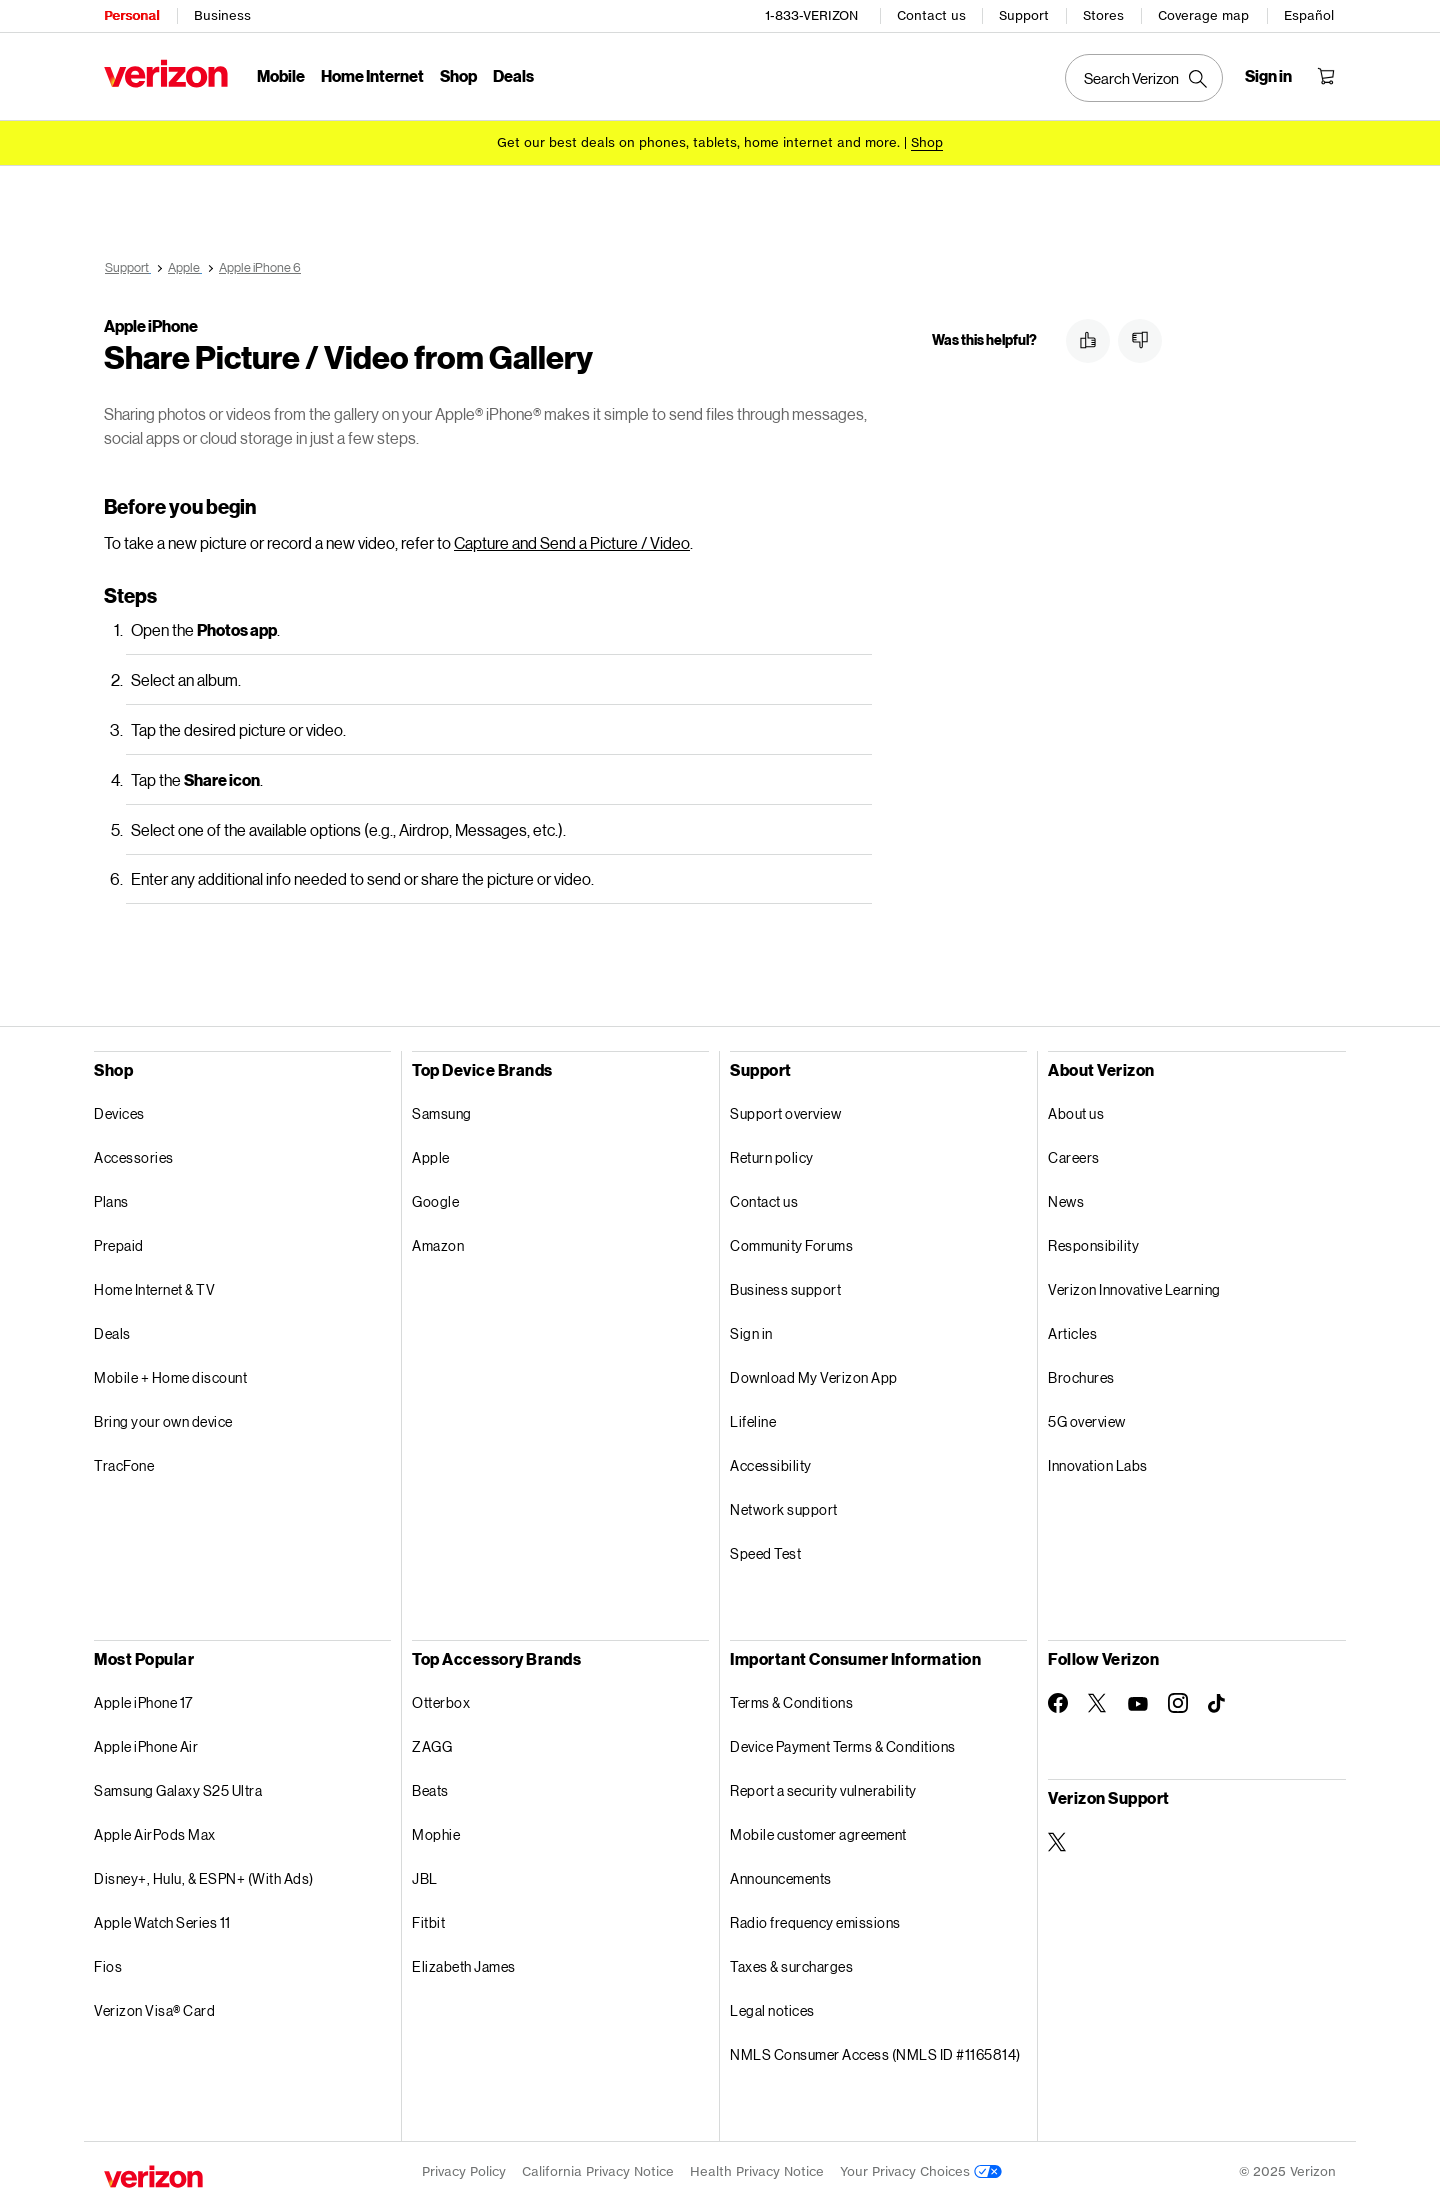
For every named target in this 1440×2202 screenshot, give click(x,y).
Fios (108, 1966)
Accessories (134, 1157)
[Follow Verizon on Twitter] (1098, 1703)
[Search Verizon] (1144, 78)
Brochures (1081, 1377)
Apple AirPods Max (155, 1834)
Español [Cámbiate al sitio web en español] (1309, 15)
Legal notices (772, 2010)
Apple (431, 1157)
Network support (784, 1509)
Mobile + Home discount (170, 1377)
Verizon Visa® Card (154, 2010)
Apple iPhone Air (146, 1746)
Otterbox (441, 1702)
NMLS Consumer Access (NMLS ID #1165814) (875, 2054)
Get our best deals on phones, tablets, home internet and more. (698, 142)
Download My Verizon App (814, 1377)
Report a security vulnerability (823, 1790)
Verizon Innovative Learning (1134, 1289)
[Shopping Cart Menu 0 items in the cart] (1326, 76)
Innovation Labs (1098, 1465)
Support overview (785, 1113)
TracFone (124, 1465)
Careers (1074, 1157)
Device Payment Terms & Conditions (843, 1746)
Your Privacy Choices (921, 2171)
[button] (1088, 341)
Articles (1072, 1333)
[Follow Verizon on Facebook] (1058, 1703)
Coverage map (1203, 15)
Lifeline (753, 1421)
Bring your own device (163, 1421)
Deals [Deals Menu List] (513, 75)
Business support (785, 1289)
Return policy (772, 1157)
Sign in (751, 1333)
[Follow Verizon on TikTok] (1218, 1704)
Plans (111, 1201)
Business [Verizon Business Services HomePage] (222, 15)
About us (1076, 1113)
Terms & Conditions (791, 1702)
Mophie (436, 1834)
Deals (112, 1333)
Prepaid (119, 1245)
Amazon (438, 1245)
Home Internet (372, 75)
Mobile (281, 75)
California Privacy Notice (598, 2171)
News (1066, 1201)
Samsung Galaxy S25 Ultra (178, 1790)
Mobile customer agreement (818, 1834)
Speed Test (765, 1553)
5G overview (1087, 1421)
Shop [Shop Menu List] (458, 75)
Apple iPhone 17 (143, 1702)
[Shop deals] (927, 142)
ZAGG (432, 1746)
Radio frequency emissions (815, 1922)
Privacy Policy (464, 2171)
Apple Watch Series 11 (162, 1922)
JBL (425, 1878)
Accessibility (771, 1465)
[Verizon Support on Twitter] (1058, 1842)
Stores (1103, 15)
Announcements (781, 1878)
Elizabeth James (464, 1966)
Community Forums (791, 1245)
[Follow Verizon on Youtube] (1138, 1704)
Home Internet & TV (154, 1289)
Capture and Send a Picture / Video (572, 542)
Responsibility (1093, 1245)
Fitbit (428, 1922)
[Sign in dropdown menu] (1268, 76)
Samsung (442, 1113)
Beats (430, 1790)
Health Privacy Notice (757, 2171)
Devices (119, 1113)
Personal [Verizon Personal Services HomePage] (131, 15)
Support (1024, 15)
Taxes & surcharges (791, 1966)
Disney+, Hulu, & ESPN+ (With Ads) (204, 1878)
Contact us (931, 15)
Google (435, 1201)
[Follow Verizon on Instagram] (1178, 1703)
